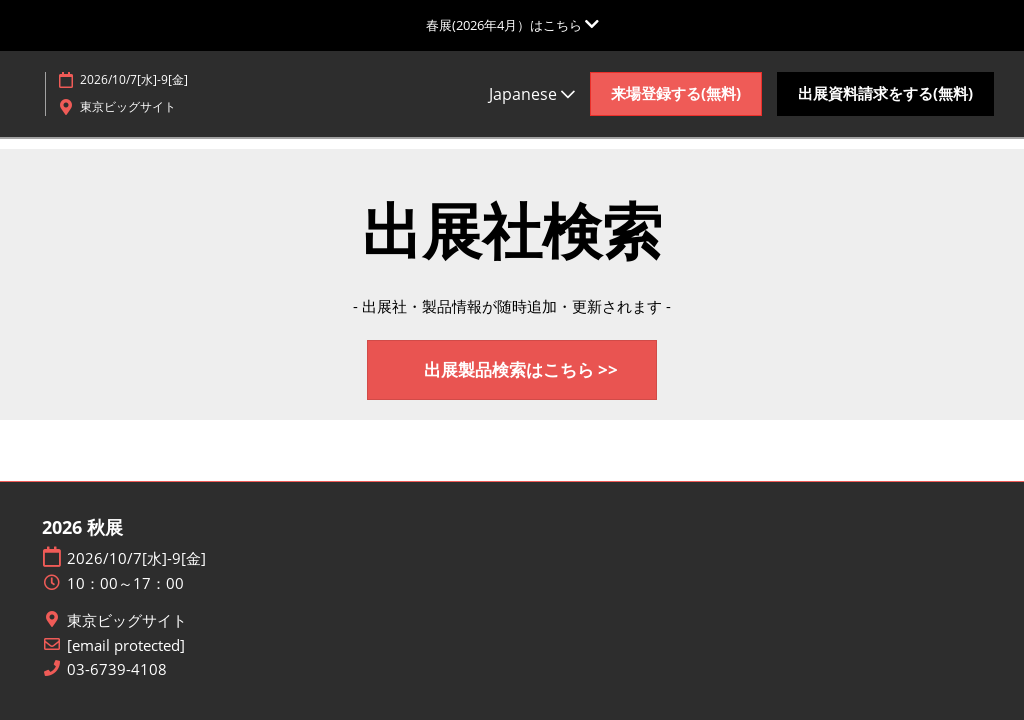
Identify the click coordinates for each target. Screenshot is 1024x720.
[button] (676, 94)
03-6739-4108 (117, 669)
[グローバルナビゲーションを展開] (512, 25)
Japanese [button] (532, 94)
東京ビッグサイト (127, 620)
